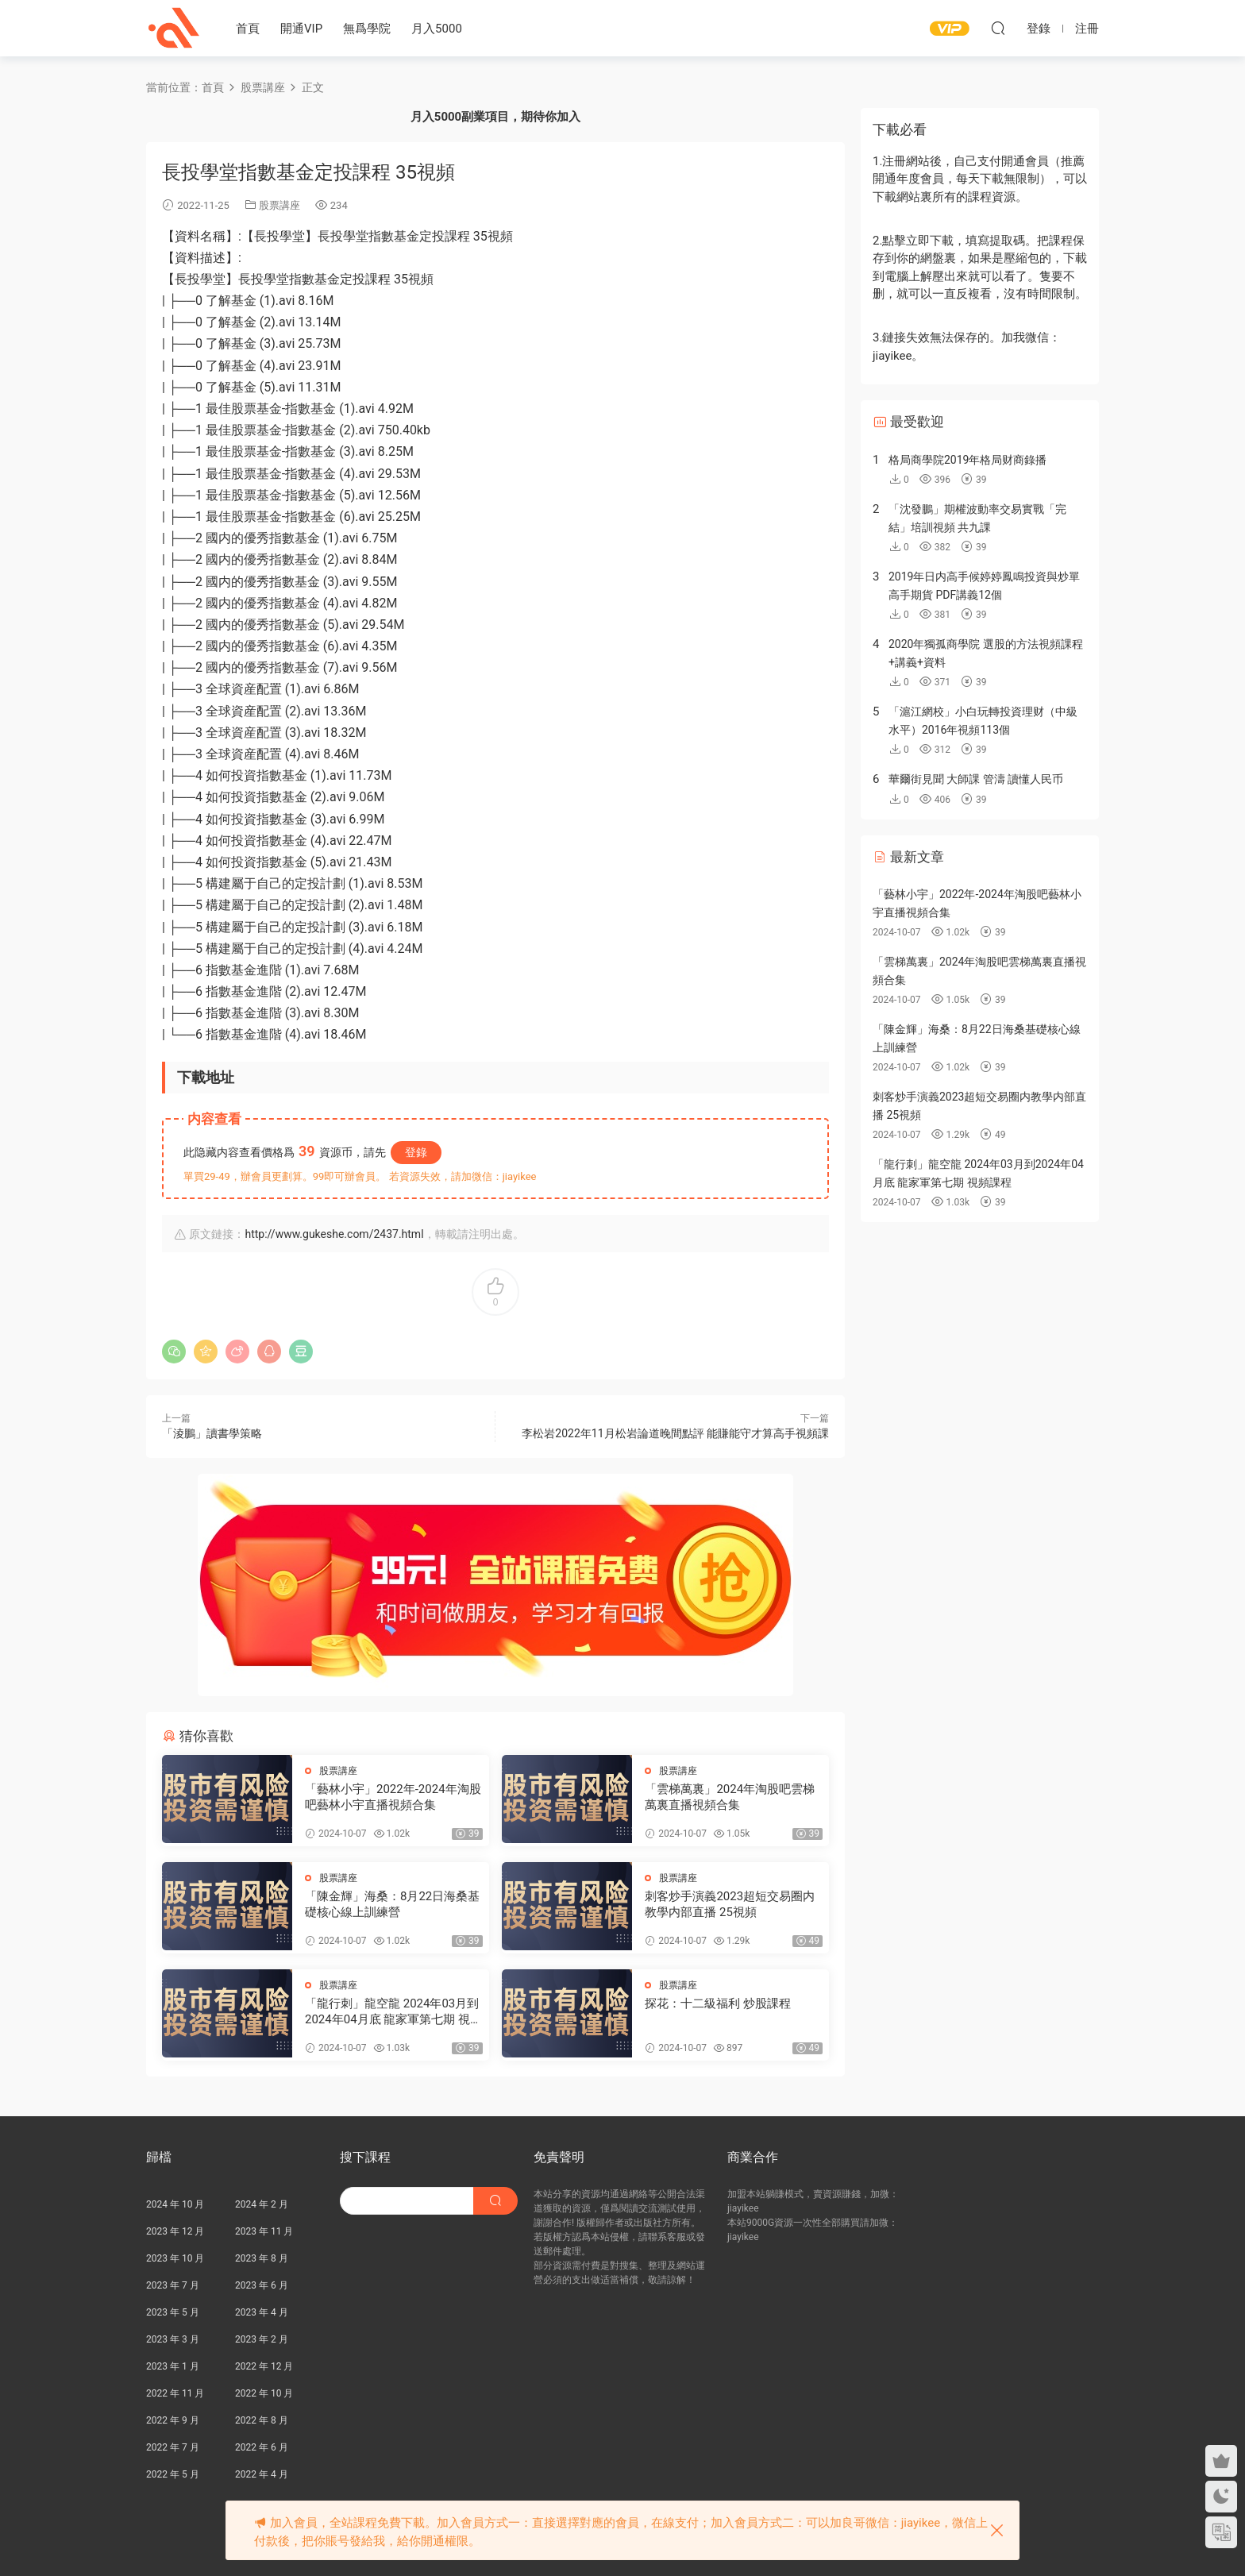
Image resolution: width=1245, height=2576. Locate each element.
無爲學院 (367, 28)
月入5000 (436, 28)
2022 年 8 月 (261, 2420)
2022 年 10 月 (264, 2393)
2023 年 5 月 (172, 2312)
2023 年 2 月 (261, 2339)
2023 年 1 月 (172, 2366)
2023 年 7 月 (172, 2285)
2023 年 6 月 (261, 2285)
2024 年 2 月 (261, 2204)
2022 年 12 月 (264, 2366)
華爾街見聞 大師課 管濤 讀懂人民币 (975, 779)
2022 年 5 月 (172, 2474)
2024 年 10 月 (175, 2204)
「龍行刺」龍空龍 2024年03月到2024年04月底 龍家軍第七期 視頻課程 (393, 2011)
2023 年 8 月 (261, 2258)
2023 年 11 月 (264, 2231)
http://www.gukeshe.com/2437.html (334, 1234)
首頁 (248, 28)
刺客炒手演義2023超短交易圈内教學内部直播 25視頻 (730, 1904)
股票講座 (279, 205)
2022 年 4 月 (261, 2474)
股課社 (174, 28)
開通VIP (301, 28)
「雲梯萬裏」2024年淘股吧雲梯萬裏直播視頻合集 (730, 1797)
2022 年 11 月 (175, 2393)
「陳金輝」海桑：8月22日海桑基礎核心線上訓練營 (392, 1904)
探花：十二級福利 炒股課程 (718, 2003)
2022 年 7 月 (172, 2447)
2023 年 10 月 (175, 2258)
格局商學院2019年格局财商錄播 (967, 459)
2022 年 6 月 (261, 2447)
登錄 (416, 1152)
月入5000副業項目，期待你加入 (495, 117)
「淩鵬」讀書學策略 (212, 1433)
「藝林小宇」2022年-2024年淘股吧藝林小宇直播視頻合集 (393, 1797)
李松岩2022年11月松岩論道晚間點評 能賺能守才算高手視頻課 (675, 1433)
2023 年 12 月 (175, 2231)
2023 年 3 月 (172, 2339)
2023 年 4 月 (261, 2312)
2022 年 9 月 (172, 2420)
